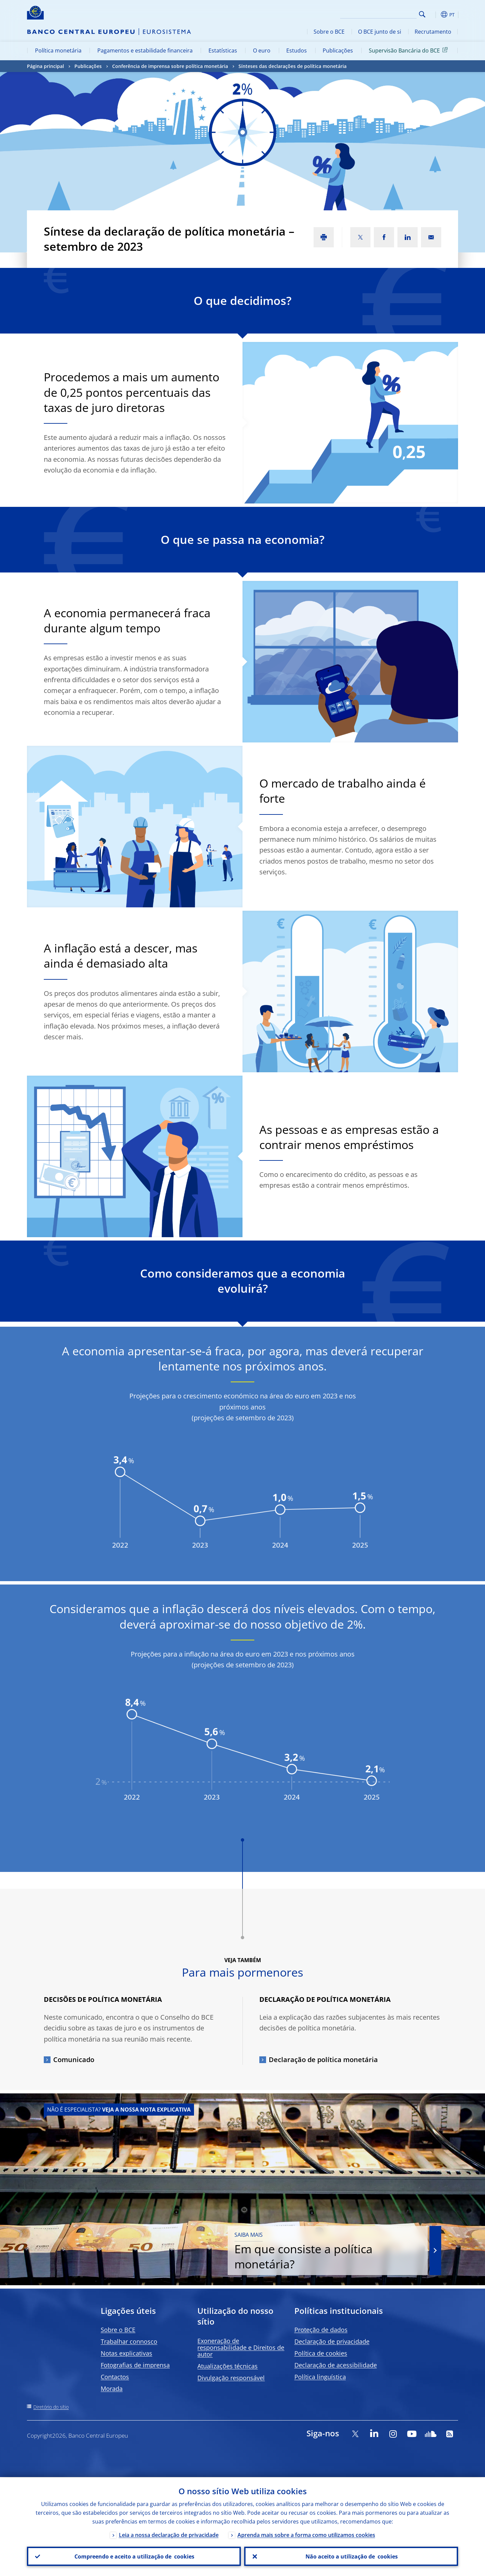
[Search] (383, 13)
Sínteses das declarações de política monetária (292, 66)
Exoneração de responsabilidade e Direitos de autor (240, 2347)
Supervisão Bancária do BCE (409, 50)
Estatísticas (222, 50)
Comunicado (73, 2059)
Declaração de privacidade (331, 2341)
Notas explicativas (126, 2353)
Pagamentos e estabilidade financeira (145, 50)
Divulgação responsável (231, 2378)
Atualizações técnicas (227, 2366)
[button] (434, 14)
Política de (320, 2353)
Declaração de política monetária (323, 2059)
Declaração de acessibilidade (335, 2365)
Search (422, 14)
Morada (112, 2388)
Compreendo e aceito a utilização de (134, 2556)
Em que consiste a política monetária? (335, 2250)
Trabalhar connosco (129, 2341)
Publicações (338, 50)
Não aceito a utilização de (351, 2556)
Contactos (115, 2377)
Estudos (296, 50)
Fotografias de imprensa (135, 2365)
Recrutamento (433, 31)
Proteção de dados (321, 2330)
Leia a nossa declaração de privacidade (169, 2534)
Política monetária (58, 50)
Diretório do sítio (51, 2407)
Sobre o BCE (329, 31)
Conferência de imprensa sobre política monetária (170, 66)
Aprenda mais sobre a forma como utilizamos (306, 2534)
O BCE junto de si (379, 31)
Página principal (45, 66)
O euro (261, 50)
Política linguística (320, 2377)
